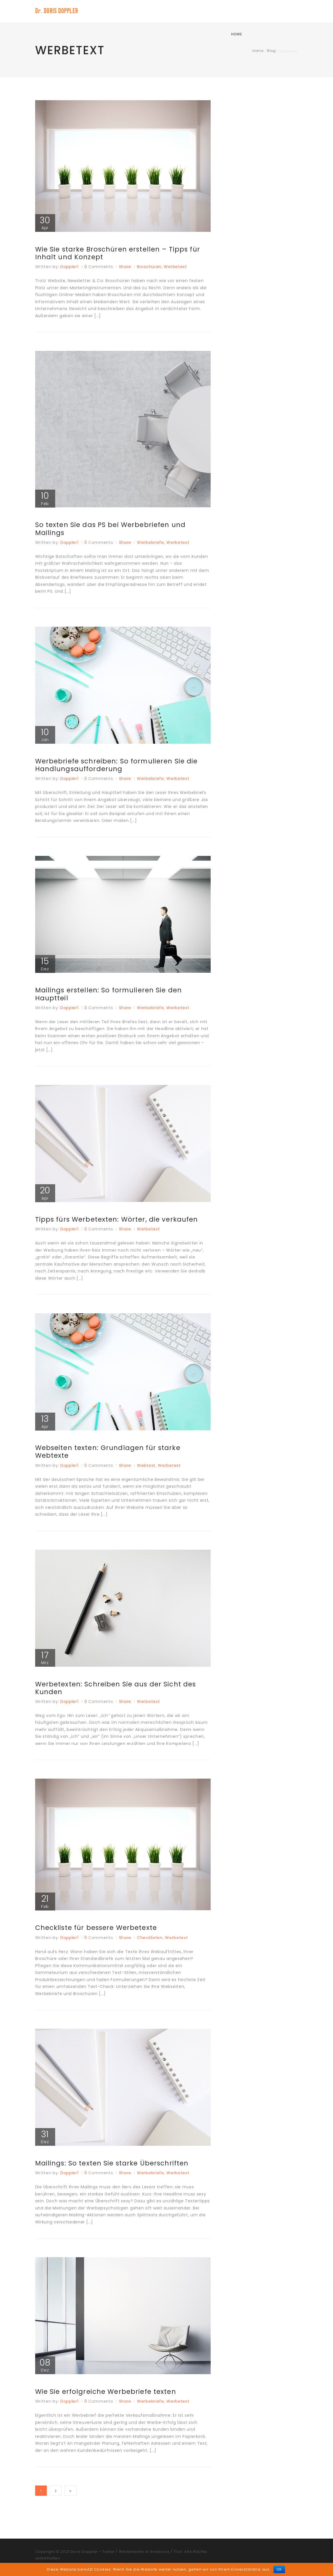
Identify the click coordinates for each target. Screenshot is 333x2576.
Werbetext (175, 267)
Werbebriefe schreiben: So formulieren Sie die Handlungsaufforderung (120, 767)
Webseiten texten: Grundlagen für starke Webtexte (111, 1456)
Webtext (146, 1470)
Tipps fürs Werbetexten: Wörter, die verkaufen (120, 1223)
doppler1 (69, 267)
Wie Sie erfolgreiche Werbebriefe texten (109, 2399)
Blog (271, 50)
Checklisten (150, 1944)
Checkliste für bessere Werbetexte (99, 1934)
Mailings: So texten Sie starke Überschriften (115, 2170)
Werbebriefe (150, 544)
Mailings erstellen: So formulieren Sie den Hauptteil (111, 997)
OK (279, 2569)
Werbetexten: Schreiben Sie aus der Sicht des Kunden (119, 1693)
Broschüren (149, 267)
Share (125, 267)
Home (283, 11)
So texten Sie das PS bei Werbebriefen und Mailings (113, 530)
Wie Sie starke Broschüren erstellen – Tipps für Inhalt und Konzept (121, 254)
